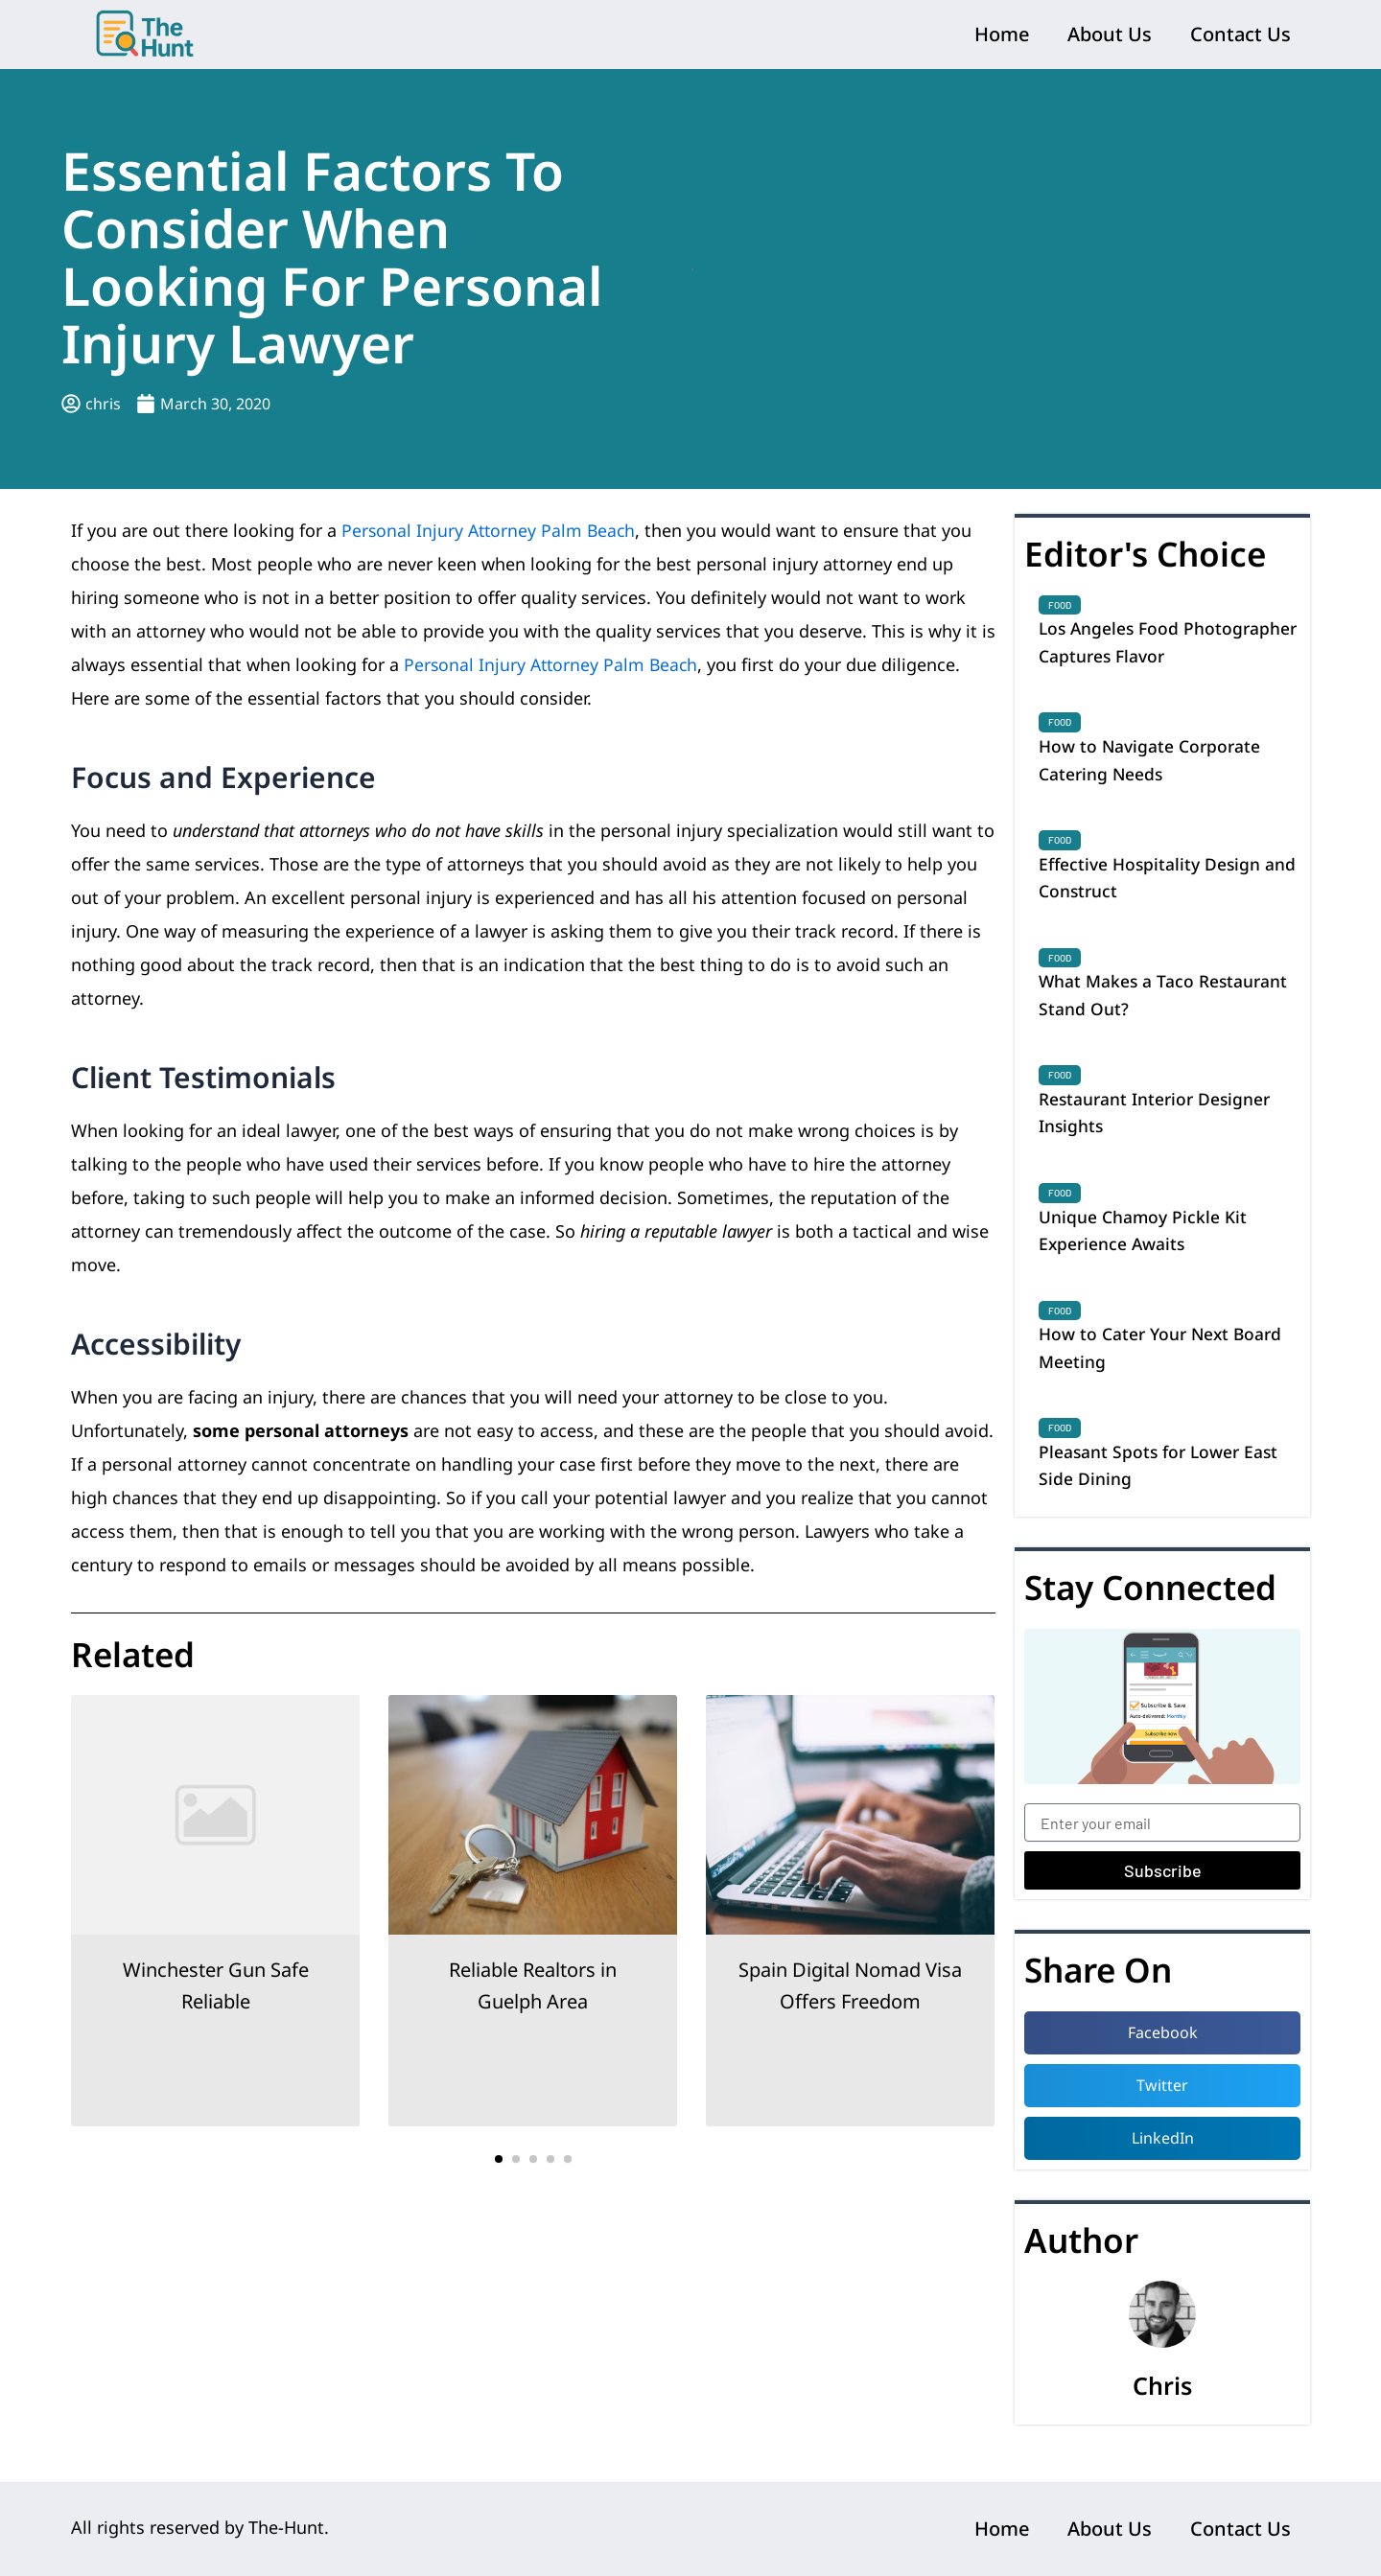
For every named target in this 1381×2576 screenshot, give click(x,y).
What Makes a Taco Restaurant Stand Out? (1165, 1002)
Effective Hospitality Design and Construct (1169, 882)
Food (1059, 605)
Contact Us (1240, 34)
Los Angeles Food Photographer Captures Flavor (1163, 642)
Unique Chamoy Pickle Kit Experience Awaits (1144, 1241)
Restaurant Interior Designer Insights (1157, 1122)
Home (1001, 34)
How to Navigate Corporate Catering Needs (1151, 762)
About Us (1109, 34)
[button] (499, 2159)
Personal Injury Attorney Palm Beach (491, 530)
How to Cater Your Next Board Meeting (1164, 1361)
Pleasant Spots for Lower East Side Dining (1161, 1480)
